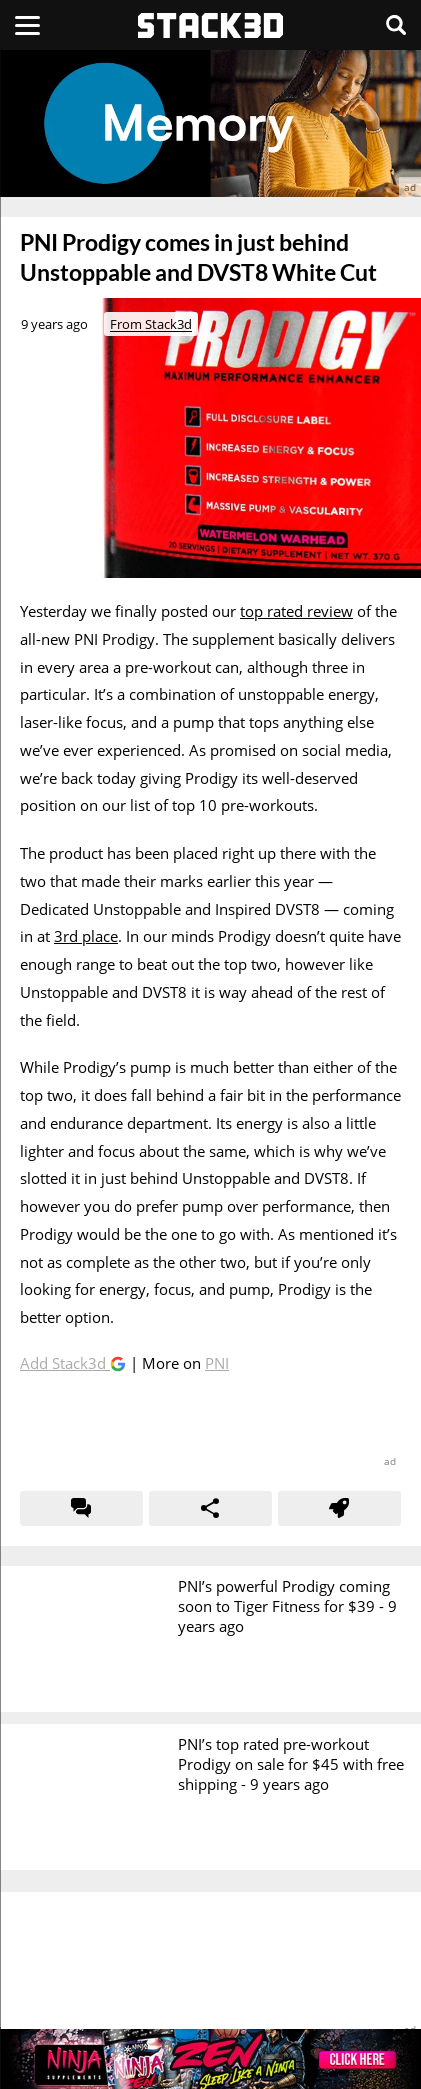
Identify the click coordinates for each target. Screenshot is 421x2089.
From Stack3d (151, 324)
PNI (217, 1363)
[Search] (396, 25)
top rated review (296, 611)
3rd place (86, 936)
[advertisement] (210, 123)
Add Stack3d (65, 1363)
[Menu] (27, 25)
